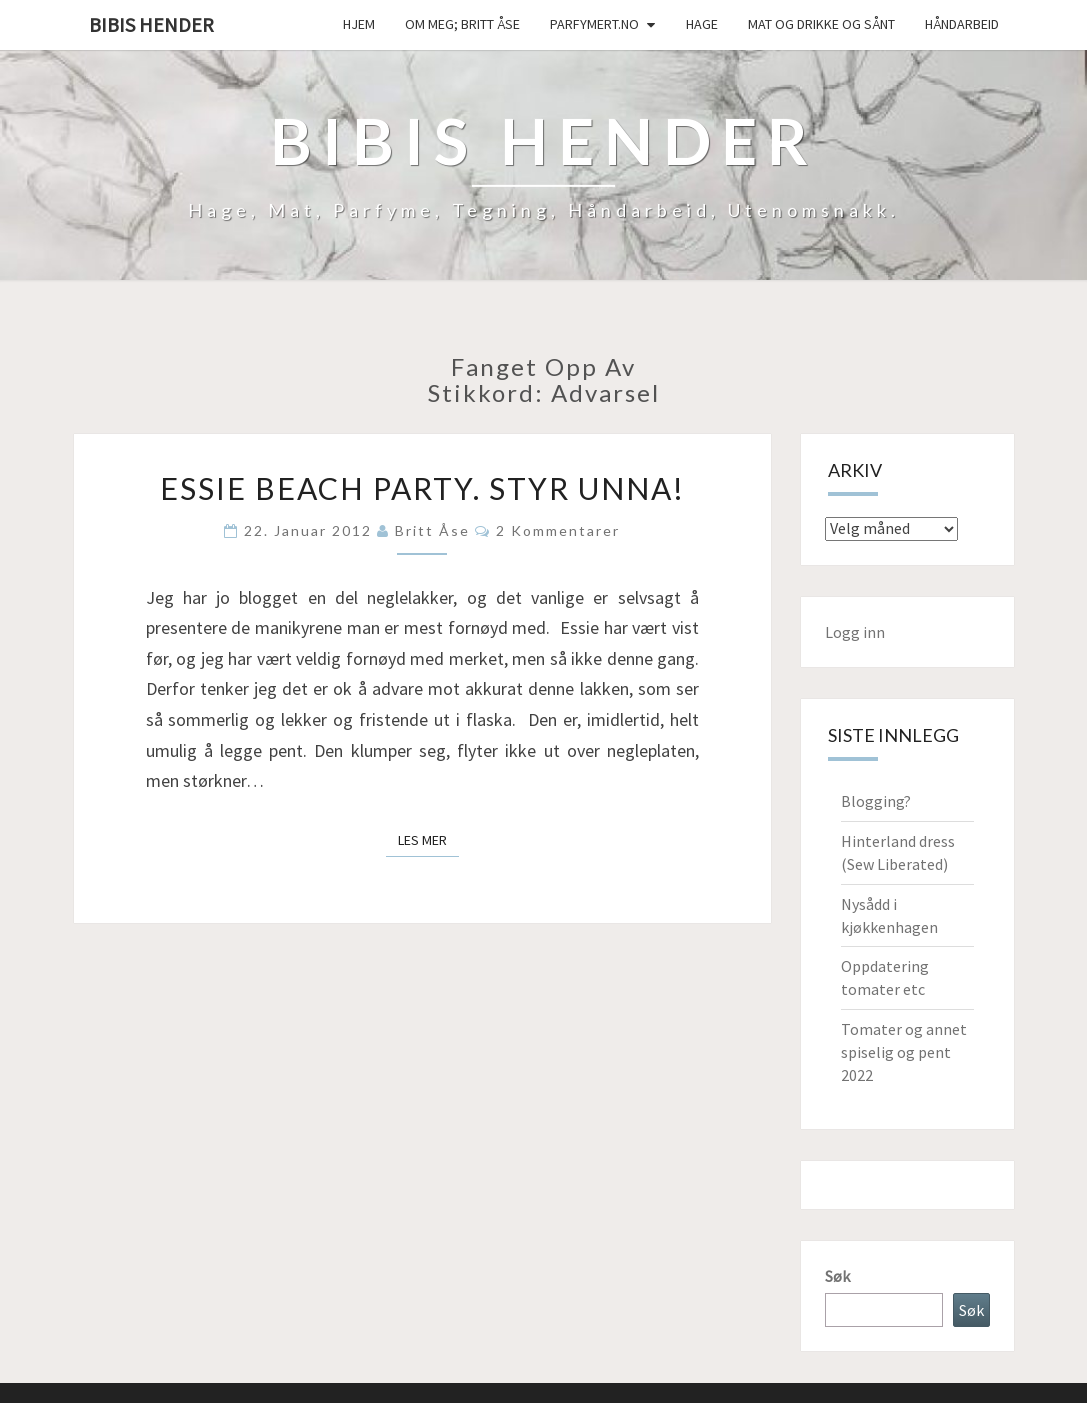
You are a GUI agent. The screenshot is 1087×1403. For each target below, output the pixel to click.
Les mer (428, 839)
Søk (837, 1276)
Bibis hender (151, 24)
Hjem (359, 24)
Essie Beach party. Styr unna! (422, 488)
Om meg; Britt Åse (462, 24)
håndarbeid (962, 24)
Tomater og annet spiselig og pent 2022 (904, 1052)
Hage (702, 24)
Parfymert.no (594, 24)
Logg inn (855, 632)
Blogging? (876, 801)
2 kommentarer (558, 530)
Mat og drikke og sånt (821, 24)
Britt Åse (432, 530)
